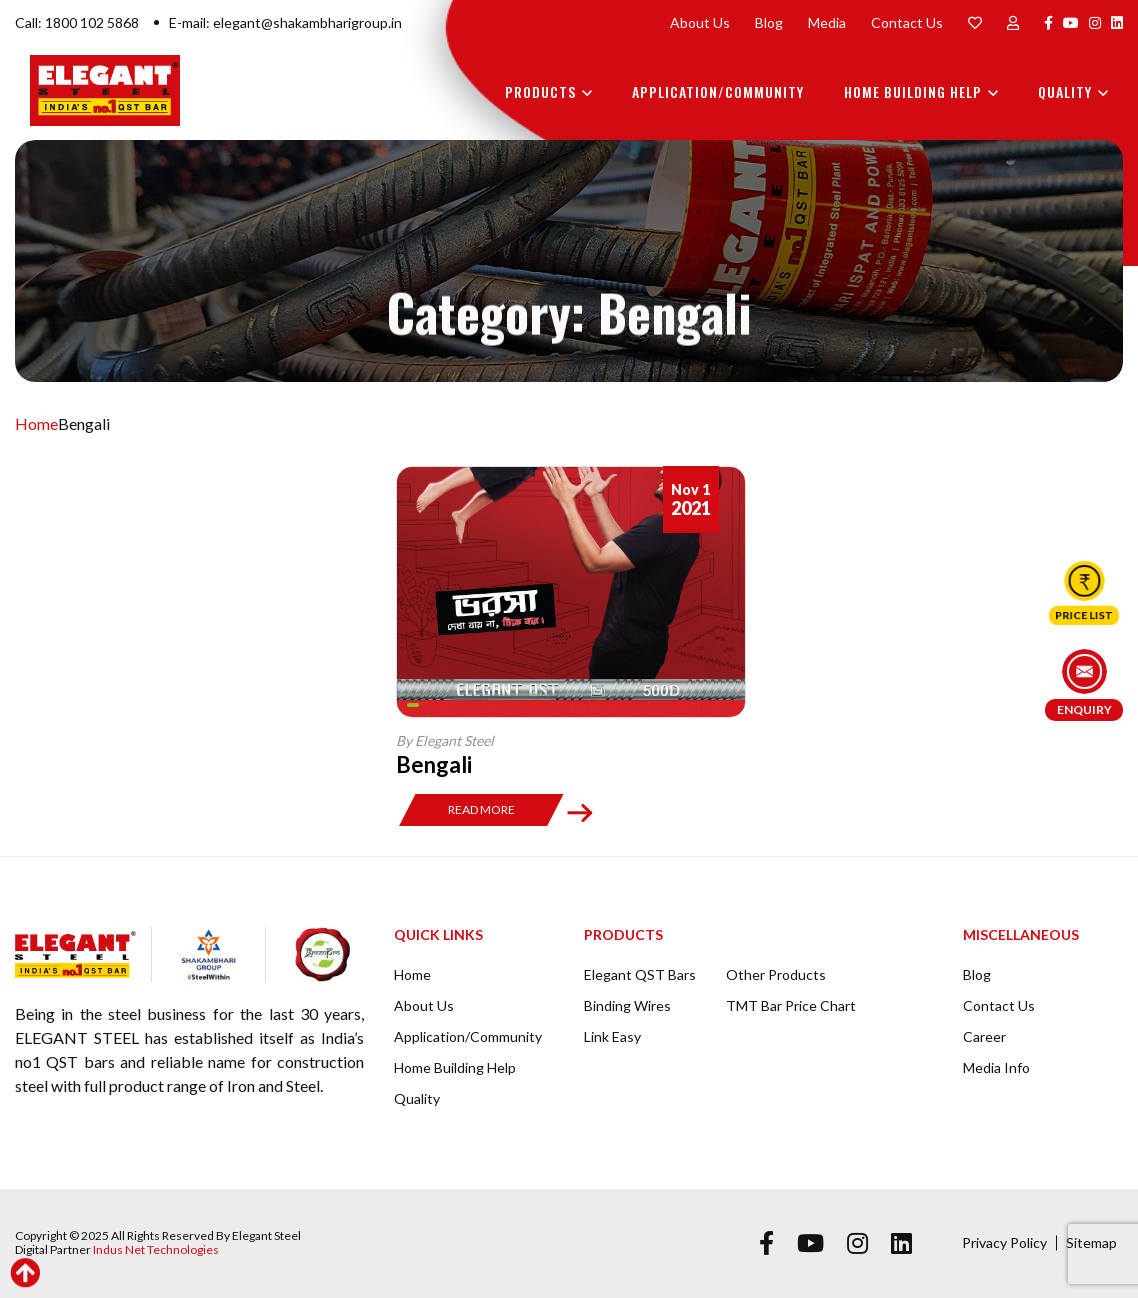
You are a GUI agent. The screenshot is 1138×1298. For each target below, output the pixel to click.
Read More (481, 809)
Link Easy (612, 1036)
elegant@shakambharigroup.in (307, 22)
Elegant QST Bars (640, 974)
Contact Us (907, 22)
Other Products (776, 974)
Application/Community (718, 91)
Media (827, 22)
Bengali (434, 764)
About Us (700, 22)
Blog (769, 22)
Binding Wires (627, 1005)
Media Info (996, 1067)
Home (36, 423)
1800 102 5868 (92, 22)
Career (984, 1036)
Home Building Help (913, 91)
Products (540, 91)
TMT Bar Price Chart (791, 1005)
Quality (1065, 91)
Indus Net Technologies (156, 1249)
